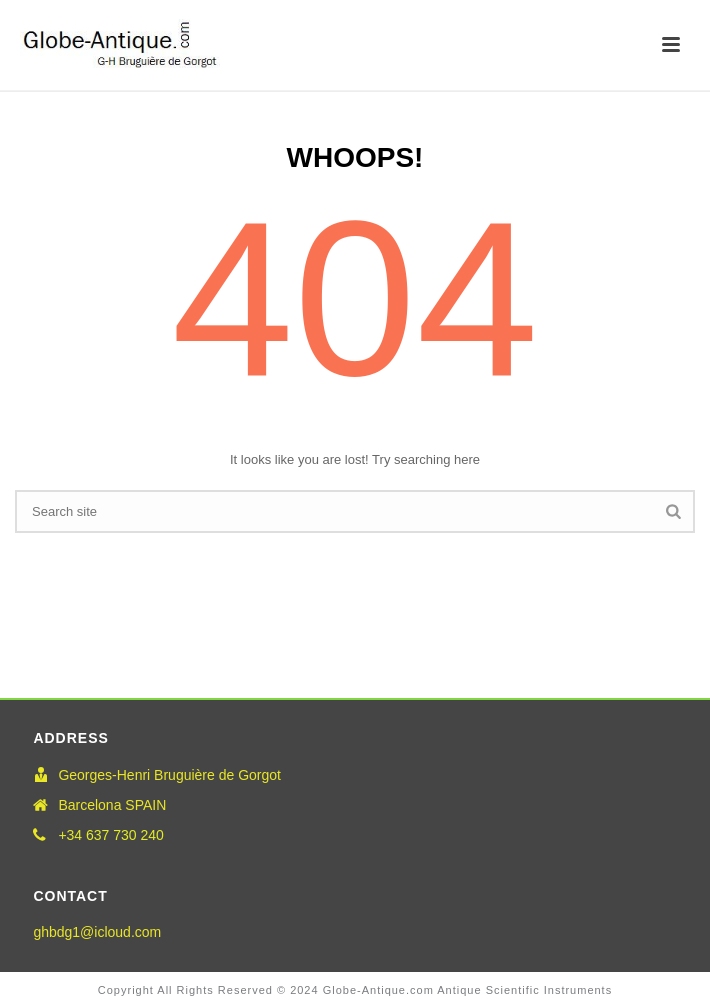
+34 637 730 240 (111, 835)
